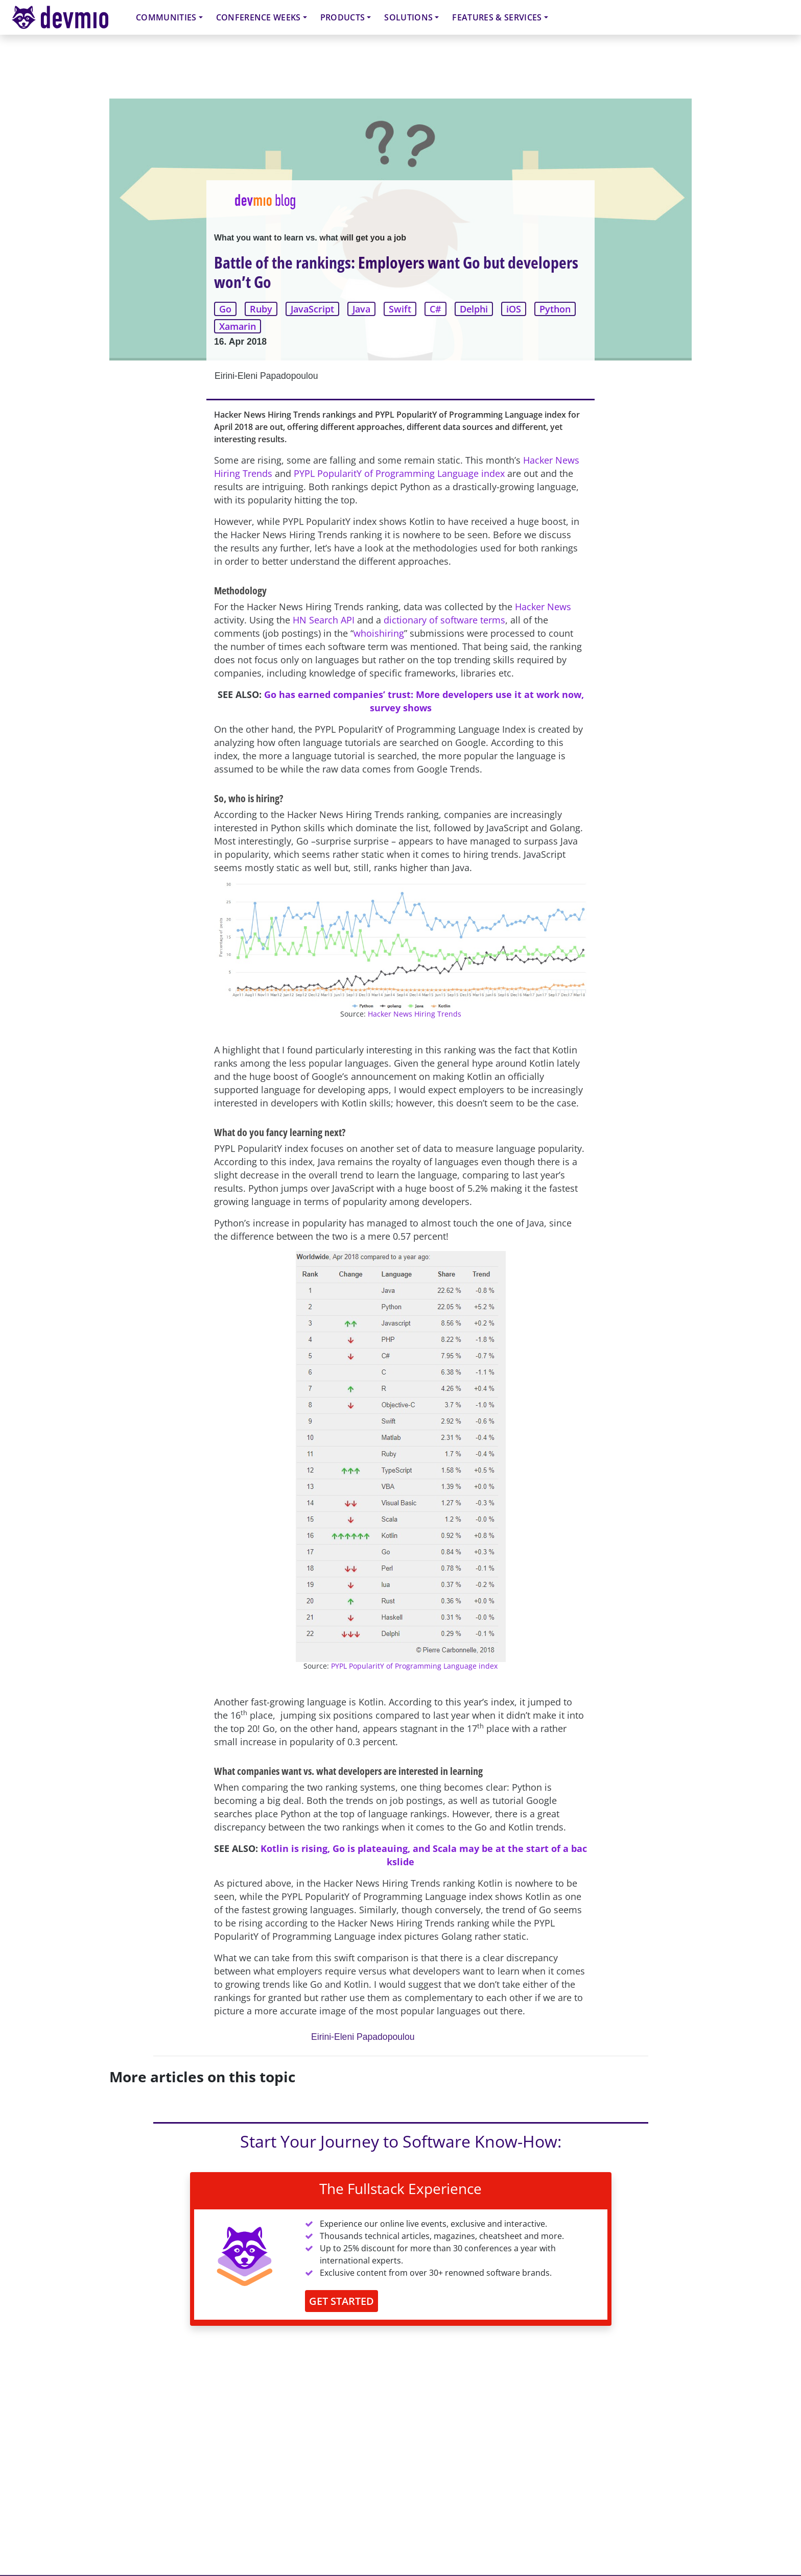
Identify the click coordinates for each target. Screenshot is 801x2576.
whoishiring (379, 633)
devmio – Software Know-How (68, 17)
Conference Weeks (258, 17)
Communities (166, 17)
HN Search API (324, 620)
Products (342, 17)
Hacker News (543, 606)
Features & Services (496, 17)
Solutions (408, 17)
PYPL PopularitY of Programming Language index (399, 473)
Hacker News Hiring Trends (414, 1014)
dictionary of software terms (444, 620)
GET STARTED (341, 2301)
